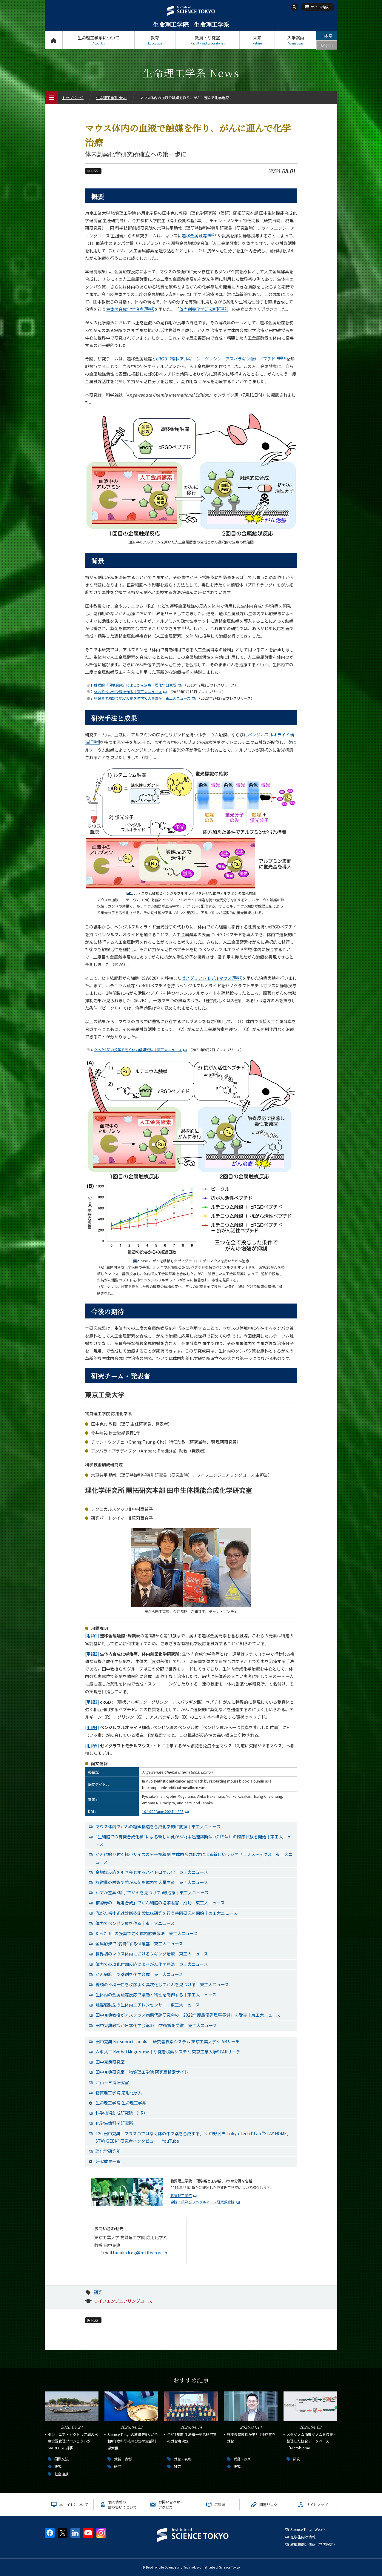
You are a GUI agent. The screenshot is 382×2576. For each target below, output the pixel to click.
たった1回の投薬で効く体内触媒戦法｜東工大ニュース (141, 1049)
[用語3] (92, 1702)
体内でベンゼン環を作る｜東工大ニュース (131, 691)
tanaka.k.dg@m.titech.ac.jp (140, 2253)
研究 (98, 2292)
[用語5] (92, 1745)
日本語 (326, 35)
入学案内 (295, 40)
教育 (155, 40)
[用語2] (92, 1654)
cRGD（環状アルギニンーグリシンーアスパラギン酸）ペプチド (221, 359)
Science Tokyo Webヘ (308, 2529)
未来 (257, 40)
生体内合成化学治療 (130, 309)
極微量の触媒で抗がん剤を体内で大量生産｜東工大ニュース (145, 698)
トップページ (53, 40)
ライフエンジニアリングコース (123, 2301)
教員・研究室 (207, 40)
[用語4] (92, 1727)
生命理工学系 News (111, 97)
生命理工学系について (98, 40)
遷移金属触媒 (200, 236)
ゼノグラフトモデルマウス (211, 978)
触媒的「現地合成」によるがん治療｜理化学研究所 (138, 684)
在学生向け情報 (302, 2536)
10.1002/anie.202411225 (166, 1811)
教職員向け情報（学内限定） (313, 2544)
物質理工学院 (181, 2195)
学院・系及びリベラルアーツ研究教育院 (202, 2201)
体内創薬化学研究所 (203, 309)
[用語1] (92, 1636)
